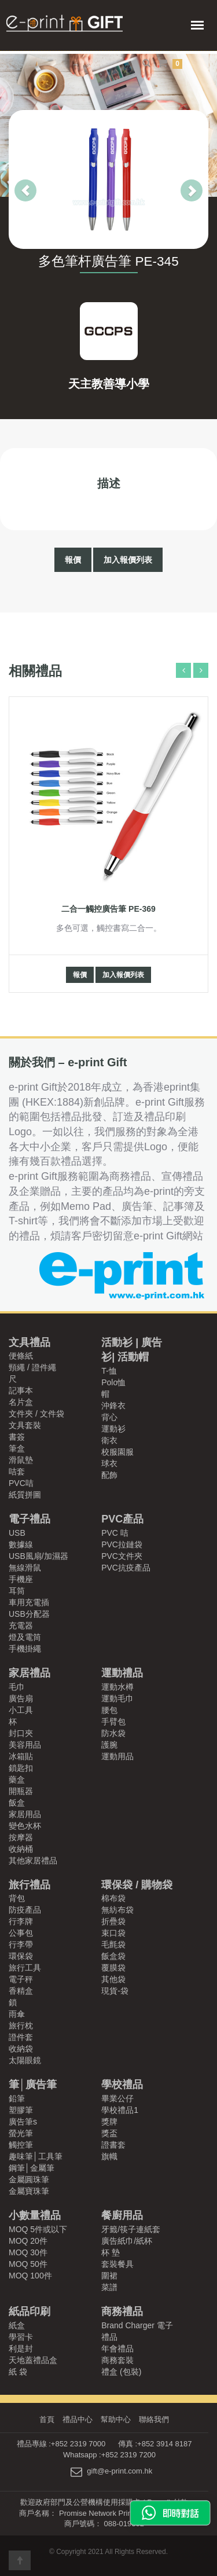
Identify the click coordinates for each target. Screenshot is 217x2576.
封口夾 (21, 1733)
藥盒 (17, 1779)
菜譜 (109, 2287)
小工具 (21, 1710)
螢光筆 (21, 2133)
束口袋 (113, 1932)
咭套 (17, 1471)
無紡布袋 (117, 1909)
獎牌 (109, 2121)
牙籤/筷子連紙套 (130, 2229)
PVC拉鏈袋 (121, 1544)
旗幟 (109, 2156)
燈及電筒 (25, 1637)
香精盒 (21, 1990)
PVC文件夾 (121, 1556)
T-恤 (108, 1370)
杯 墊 (110, 2252)
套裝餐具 (117, 2264)
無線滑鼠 (25, 1567)
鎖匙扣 (21, 1768)
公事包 (21, 1932)
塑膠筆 (21, 2110)
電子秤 (21, 1979)
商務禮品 (122, 2311)
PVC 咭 (114, 1532)
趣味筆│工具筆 (35, 2156)
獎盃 (109, 2133)
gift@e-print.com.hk (119, 2471)
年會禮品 (117, 2348)
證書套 (113, 2144)
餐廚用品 (122, 2215)
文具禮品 (29, 1342)
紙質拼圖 (25, 1494)
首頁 (46, 2419)
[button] (14, 179)
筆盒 (17, 1448)
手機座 (21, 1579)
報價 (73, 559)
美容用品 (25, 1744)
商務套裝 (117, 2360)
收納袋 (21, 2048)
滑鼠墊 (21, 1460)
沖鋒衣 (113, 1405)
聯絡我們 (154, 2419)
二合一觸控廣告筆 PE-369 (108, 908)
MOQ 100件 (30, 2275)
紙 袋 (18, 2371)
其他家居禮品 (33, 1860)
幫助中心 (116, 2419)
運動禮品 (122, 1673)
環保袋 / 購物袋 (136, 1885)
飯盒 (17, 1802)
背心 (109, 1417)
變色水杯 (25, 1825)
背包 (17, 1898)
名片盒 (21, 1402)
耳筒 (17, 1590)
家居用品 (25, 1814)
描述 (108, 483)
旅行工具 (25, 1967)
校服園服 (117, 1451)
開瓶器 (21, 1791)
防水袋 (113, 1733)
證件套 (21, 2037)
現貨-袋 (114, 1990)
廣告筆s (23, 2121)
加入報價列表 (128, 559)
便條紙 (21, 1355)
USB (17, 1532)
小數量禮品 (35, 2215)
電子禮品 (29, 1519)
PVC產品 (122, 1519)
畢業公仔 (117, 2098)
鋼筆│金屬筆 (31, 2168)
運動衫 (113, 1428)
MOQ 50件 (28, 2264)
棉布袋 (113, 1898)
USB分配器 (29, 1614)
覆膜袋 (113, 1967)
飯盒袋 (113, 1956)
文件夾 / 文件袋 (36, 1413)
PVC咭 (21, 1483)
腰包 (109, 1710)
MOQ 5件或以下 (38, 2229)
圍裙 (109, 2275)
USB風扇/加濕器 (38, 1556)
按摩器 (21, 1837)
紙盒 (17, 2325)
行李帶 (21, 1944)
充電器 (21, 1625)
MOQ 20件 (28, 2240)
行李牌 (21, 1921)
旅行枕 (21, 2025)
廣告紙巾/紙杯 (126, 2240)
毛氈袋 (113, 1944)
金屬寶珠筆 (29, 2191)
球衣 (109, 1463)
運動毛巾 (117, 1698)
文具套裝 (25, 1425)
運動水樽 (117, 1686)
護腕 (109, 1744)
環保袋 (21, 1956)
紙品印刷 (29, 2311)
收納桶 (21, 1849)
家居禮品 (29, 1673)
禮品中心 (77, 2419)
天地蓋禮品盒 (33, 2360)
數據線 (21, 1544)
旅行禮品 (29, 1885)
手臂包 (113, 1721)
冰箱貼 (21, 1756)
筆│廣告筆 (33, 2084)
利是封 (21, 2348)
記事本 (21, 1390)
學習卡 (21, 2337)
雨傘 (17, 2014)
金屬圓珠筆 (29, 2179)
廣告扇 (21, 1698)
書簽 (17, 1436)
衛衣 (109, 1440)
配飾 (109, 1475)
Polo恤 (113, 1382)
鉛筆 (17, 2098)
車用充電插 (29, 1602)
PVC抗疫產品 (125, 1567)
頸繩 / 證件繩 (32, 1367)
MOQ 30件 (28, 2252)
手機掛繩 (25, 1648)
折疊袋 (113, 1921)
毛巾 (17, 1686)
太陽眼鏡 (25, 2060)
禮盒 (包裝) (121, 2371)
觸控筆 (21, 2144)
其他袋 (113, 1979)
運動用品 (117, 1756)
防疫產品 (25, 1909)
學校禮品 (122, 2084)
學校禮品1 (119, 2110)
